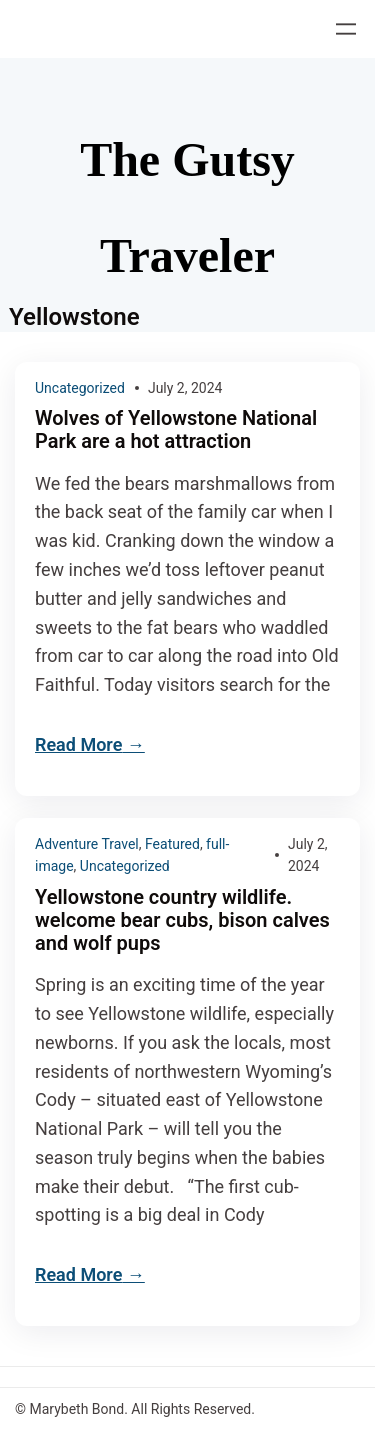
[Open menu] (346, 29)
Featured (172, 844)
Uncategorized (80, 388)
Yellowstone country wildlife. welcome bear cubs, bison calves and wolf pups (182, 920)
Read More (78, 744)
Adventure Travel (87, 844)
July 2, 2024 (185, 388)
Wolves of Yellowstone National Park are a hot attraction (176, 430)
